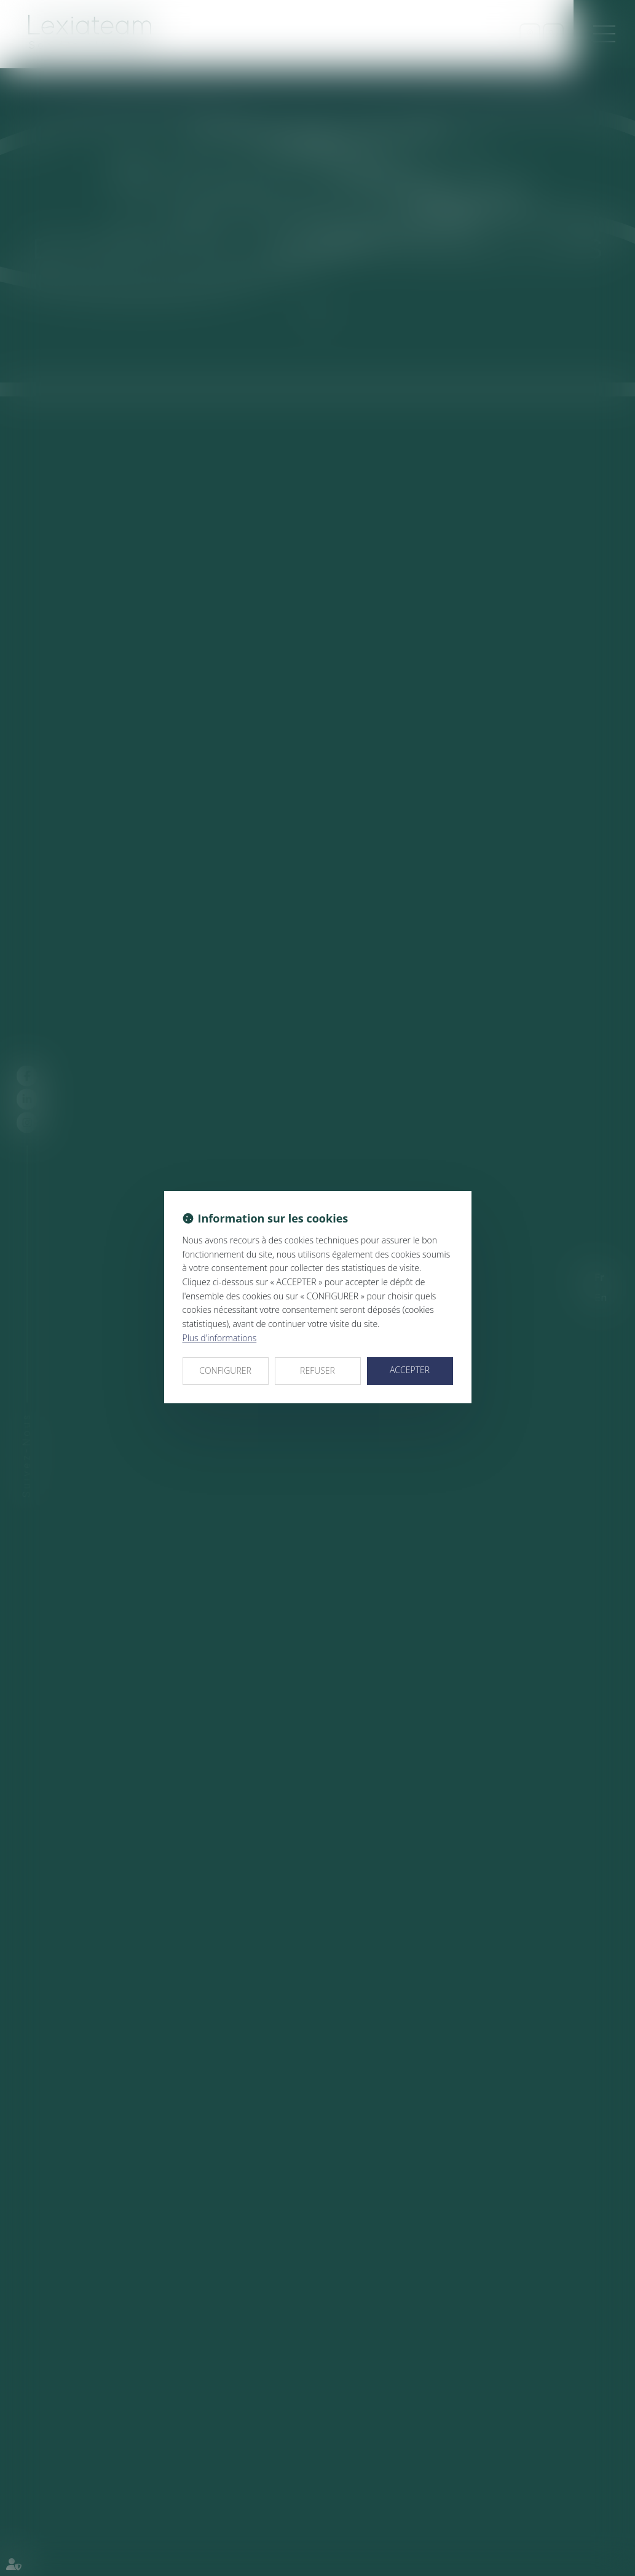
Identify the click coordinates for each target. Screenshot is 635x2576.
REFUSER (317, 1370)
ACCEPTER (410, 1370)
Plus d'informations (220, 1338)
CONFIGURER (225, 1370)
